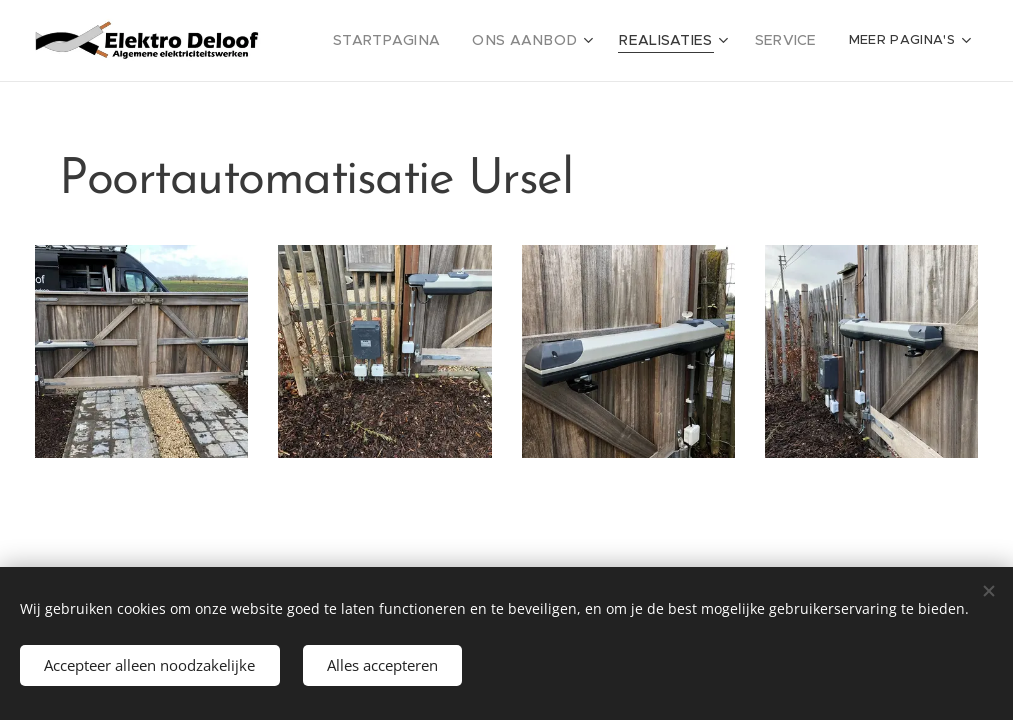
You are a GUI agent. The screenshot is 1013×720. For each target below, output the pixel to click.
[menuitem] (420, 41)
